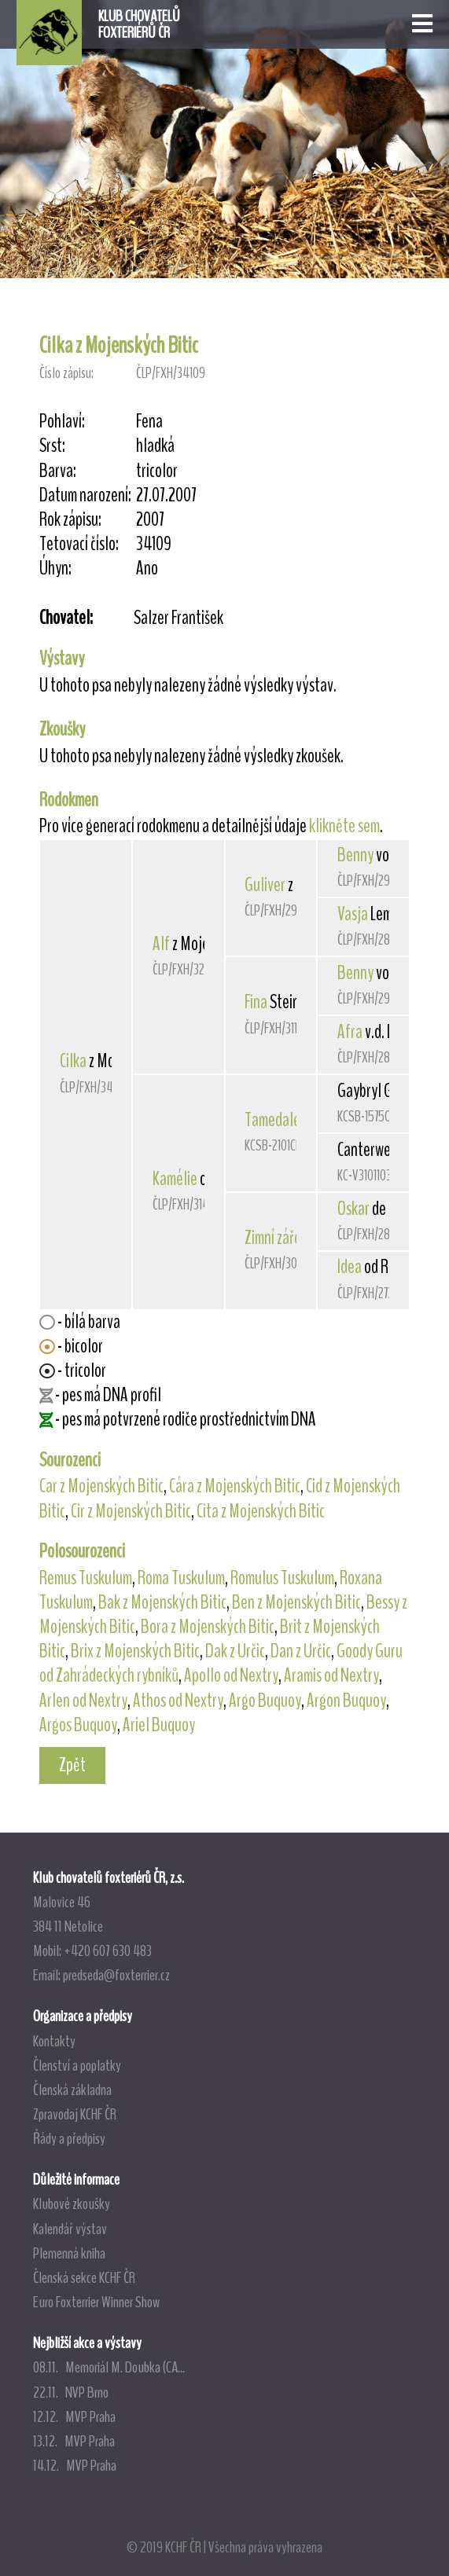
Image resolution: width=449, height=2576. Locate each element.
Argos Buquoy (78, 1725)
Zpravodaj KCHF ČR (74, 2114)
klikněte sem (344, 826)
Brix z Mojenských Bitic (135, 1651)
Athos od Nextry (178, 1700)
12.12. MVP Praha (74, 2416)
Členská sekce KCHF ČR (84, 2277)
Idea (349, 1266)
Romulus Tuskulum (282, 1578)
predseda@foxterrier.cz (116, 1975)
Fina (256, 1002)
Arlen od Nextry (83, 1700)
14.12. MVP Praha (74, 2465)
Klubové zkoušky (71, 2204)
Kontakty (54, 2041)
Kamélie (175, 1178)
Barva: (57, 471)
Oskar (353, 1208)
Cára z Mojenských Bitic (234, 1486)
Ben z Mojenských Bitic (296, 1602)
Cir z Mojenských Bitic (131, 1511)
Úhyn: (55, 568)
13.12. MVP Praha (74, 2441)
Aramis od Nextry (331, 1675)
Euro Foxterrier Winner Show (96, 2302)
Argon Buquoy (346, 1700)
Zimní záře (273, 1237)
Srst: (52, 446)
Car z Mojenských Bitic (101, 1486)
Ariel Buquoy (159, 1725)
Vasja (352, 914)
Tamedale (272, 1119)
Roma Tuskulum (181, 1578)
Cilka (73, 1061)
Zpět (72, 1765)
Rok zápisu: (70, 520)
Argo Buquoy (265, 1700)
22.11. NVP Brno (71, 2392)
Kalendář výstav (70, 2229)
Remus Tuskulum (85, 1578)
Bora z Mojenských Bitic (207, 1626)
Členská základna (72, 2090)
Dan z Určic (301, 1651)
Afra (350, 1031)
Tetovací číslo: (79, 544)
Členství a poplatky (77, 2065)
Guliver (265, 885)
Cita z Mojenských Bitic (261, 1511)
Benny (355, 855)
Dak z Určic (235, 1651)
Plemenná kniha (69, 2253)
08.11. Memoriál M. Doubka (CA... (109, 2367)
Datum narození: (85, 495)
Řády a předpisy (69, 2138)
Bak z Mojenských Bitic (162, 1602)
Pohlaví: (62, 421)
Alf (161, 943)
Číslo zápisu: (66, 372)
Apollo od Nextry (231, 1675)
